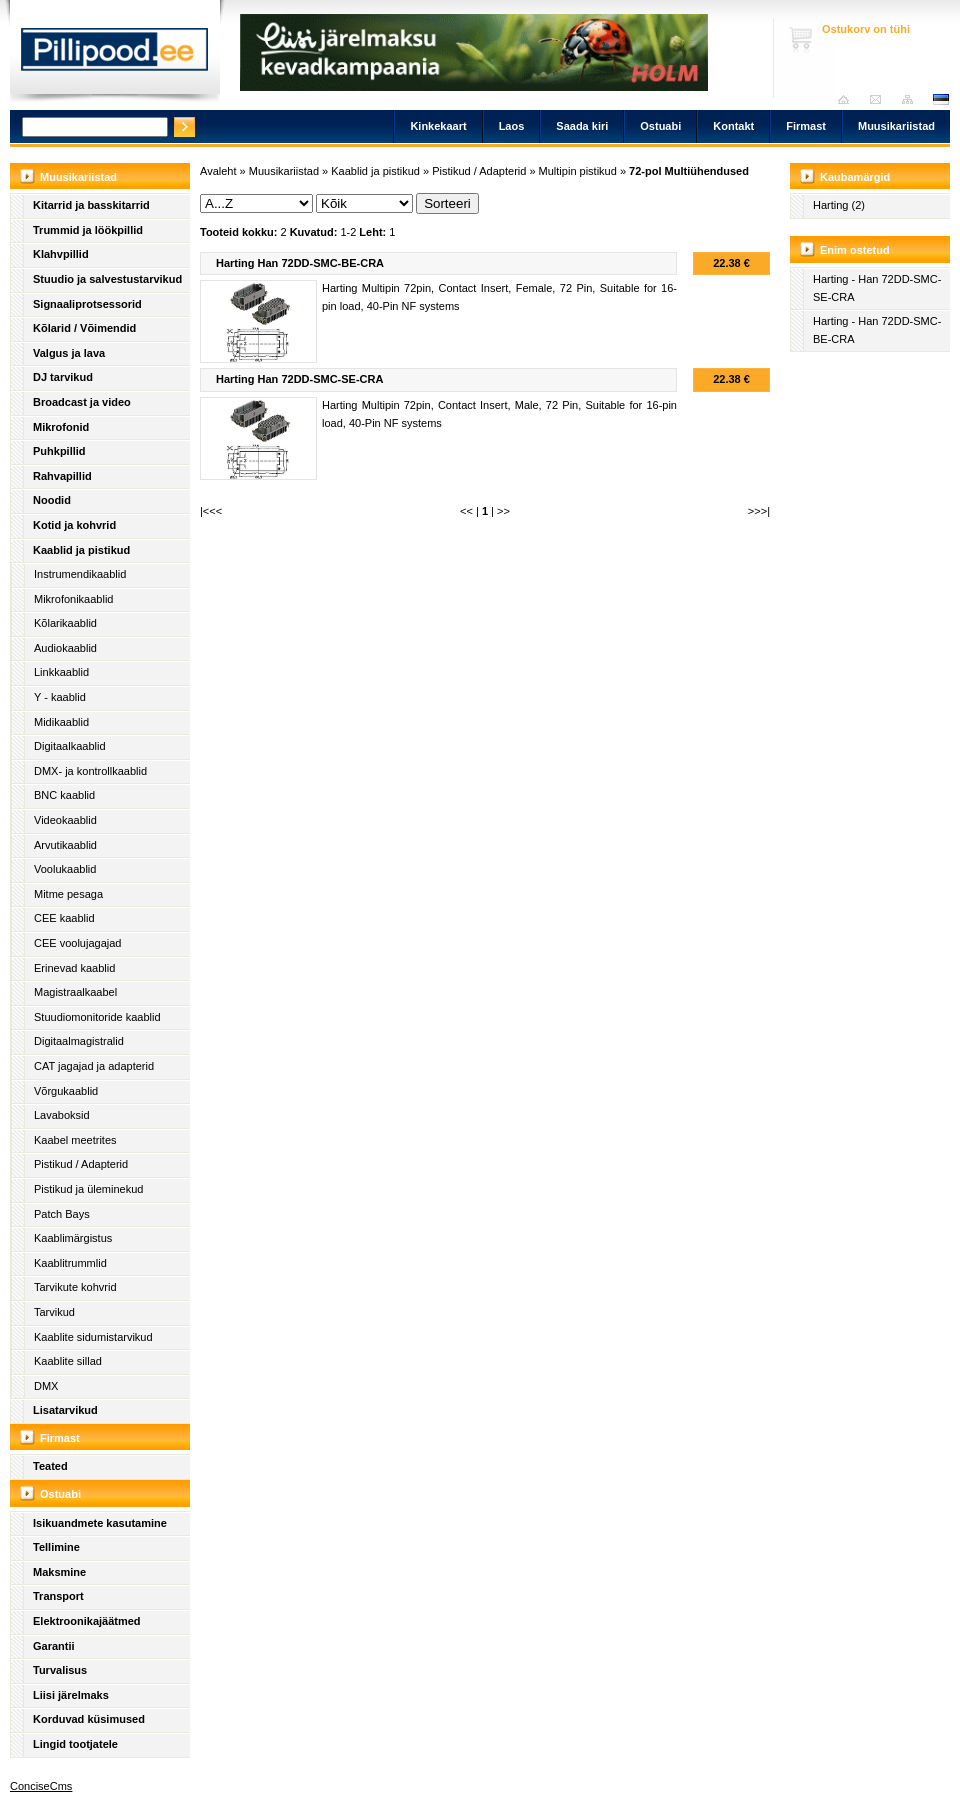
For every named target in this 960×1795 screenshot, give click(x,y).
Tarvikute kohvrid (75, 1287)
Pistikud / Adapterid (81, 1164)
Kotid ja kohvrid (74, 525)
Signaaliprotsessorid (87, 304)
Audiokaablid (65, 648)
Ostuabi (660, 126)
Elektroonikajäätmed (87, 1621)
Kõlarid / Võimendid (84, 328)
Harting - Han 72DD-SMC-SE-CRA (877, 288)
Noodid (52, 500)
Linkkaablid (61, 672)
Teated (50, 1466)
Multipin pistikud (578, 171)
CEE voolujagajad (77, 943)
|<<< (211, 511)
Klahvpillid (61, 254)
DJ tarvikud (63, 377)
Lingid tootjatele (75, 1744)
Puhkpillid (59, 451)
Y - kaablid (60, 697)
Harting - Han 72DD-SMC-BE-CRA (877, 330)
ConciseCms (41, 1786)
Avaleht (848, 99)
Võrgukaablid (66, 1091)
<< (466, 511)
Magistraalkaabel (75, 992)
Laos (512, 126)
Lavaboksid (62, 1115)
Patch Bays (62, 1214)
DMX (46, 1386)
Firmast (806, 126)
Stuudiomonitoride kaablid (97, 1017)
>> (503, 511)
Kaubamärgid (855, 177)
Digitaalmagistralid (79, 1041)
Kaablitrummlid (70, 1263)
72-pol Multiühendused (689, 171)
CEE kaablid (64, 918)
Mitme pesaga (68, 894)
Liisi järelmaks (71, 1695)
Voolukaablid (65, 869)
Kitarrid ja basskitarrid (91, 205)
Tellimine (56, 1547)
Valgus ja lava (69, 353)
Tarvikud (54, 1312)
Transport (58, 1596)
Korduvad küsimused (89, 1719)
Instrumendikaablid (80, 574)
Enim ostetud (855, 250)
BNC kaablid (64, 795)
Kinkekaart (438, 126)
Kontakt (733, 126)
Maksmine (59, 1572)
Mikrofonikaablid (73, 599)
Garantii (54, 1646)
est (940, 99)
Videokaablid (65, 820)
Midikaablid (61, 722)
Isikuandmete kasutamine (100, 1523)
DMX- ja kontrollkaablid (90, 771)
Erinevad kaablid (74, 968)
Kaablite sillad (68, 1361)
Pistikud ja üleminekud (88, 1189)
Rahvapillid (62, 476)
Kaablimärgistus (73, 1238)
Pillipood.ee (115, 55)
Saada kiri (880, 99)
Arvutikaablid (65, 845)
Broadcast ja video (82, 402)
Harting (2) (839, 205)
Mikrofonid (61, 427)
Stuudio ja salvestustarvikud (107, 279)
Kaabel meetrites (75, 1140)
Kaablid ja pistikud (81, 550)
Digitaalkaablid (70, 746)
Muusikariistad (896, 126)
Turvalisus (60, 1670)
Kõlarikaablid (65, 623)
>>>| (759, 511)
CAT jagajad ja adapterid (94, 1066)
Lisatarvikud (65, 1410)
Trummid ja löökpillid (88, 230)
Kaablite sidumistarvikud (93, 1337)
